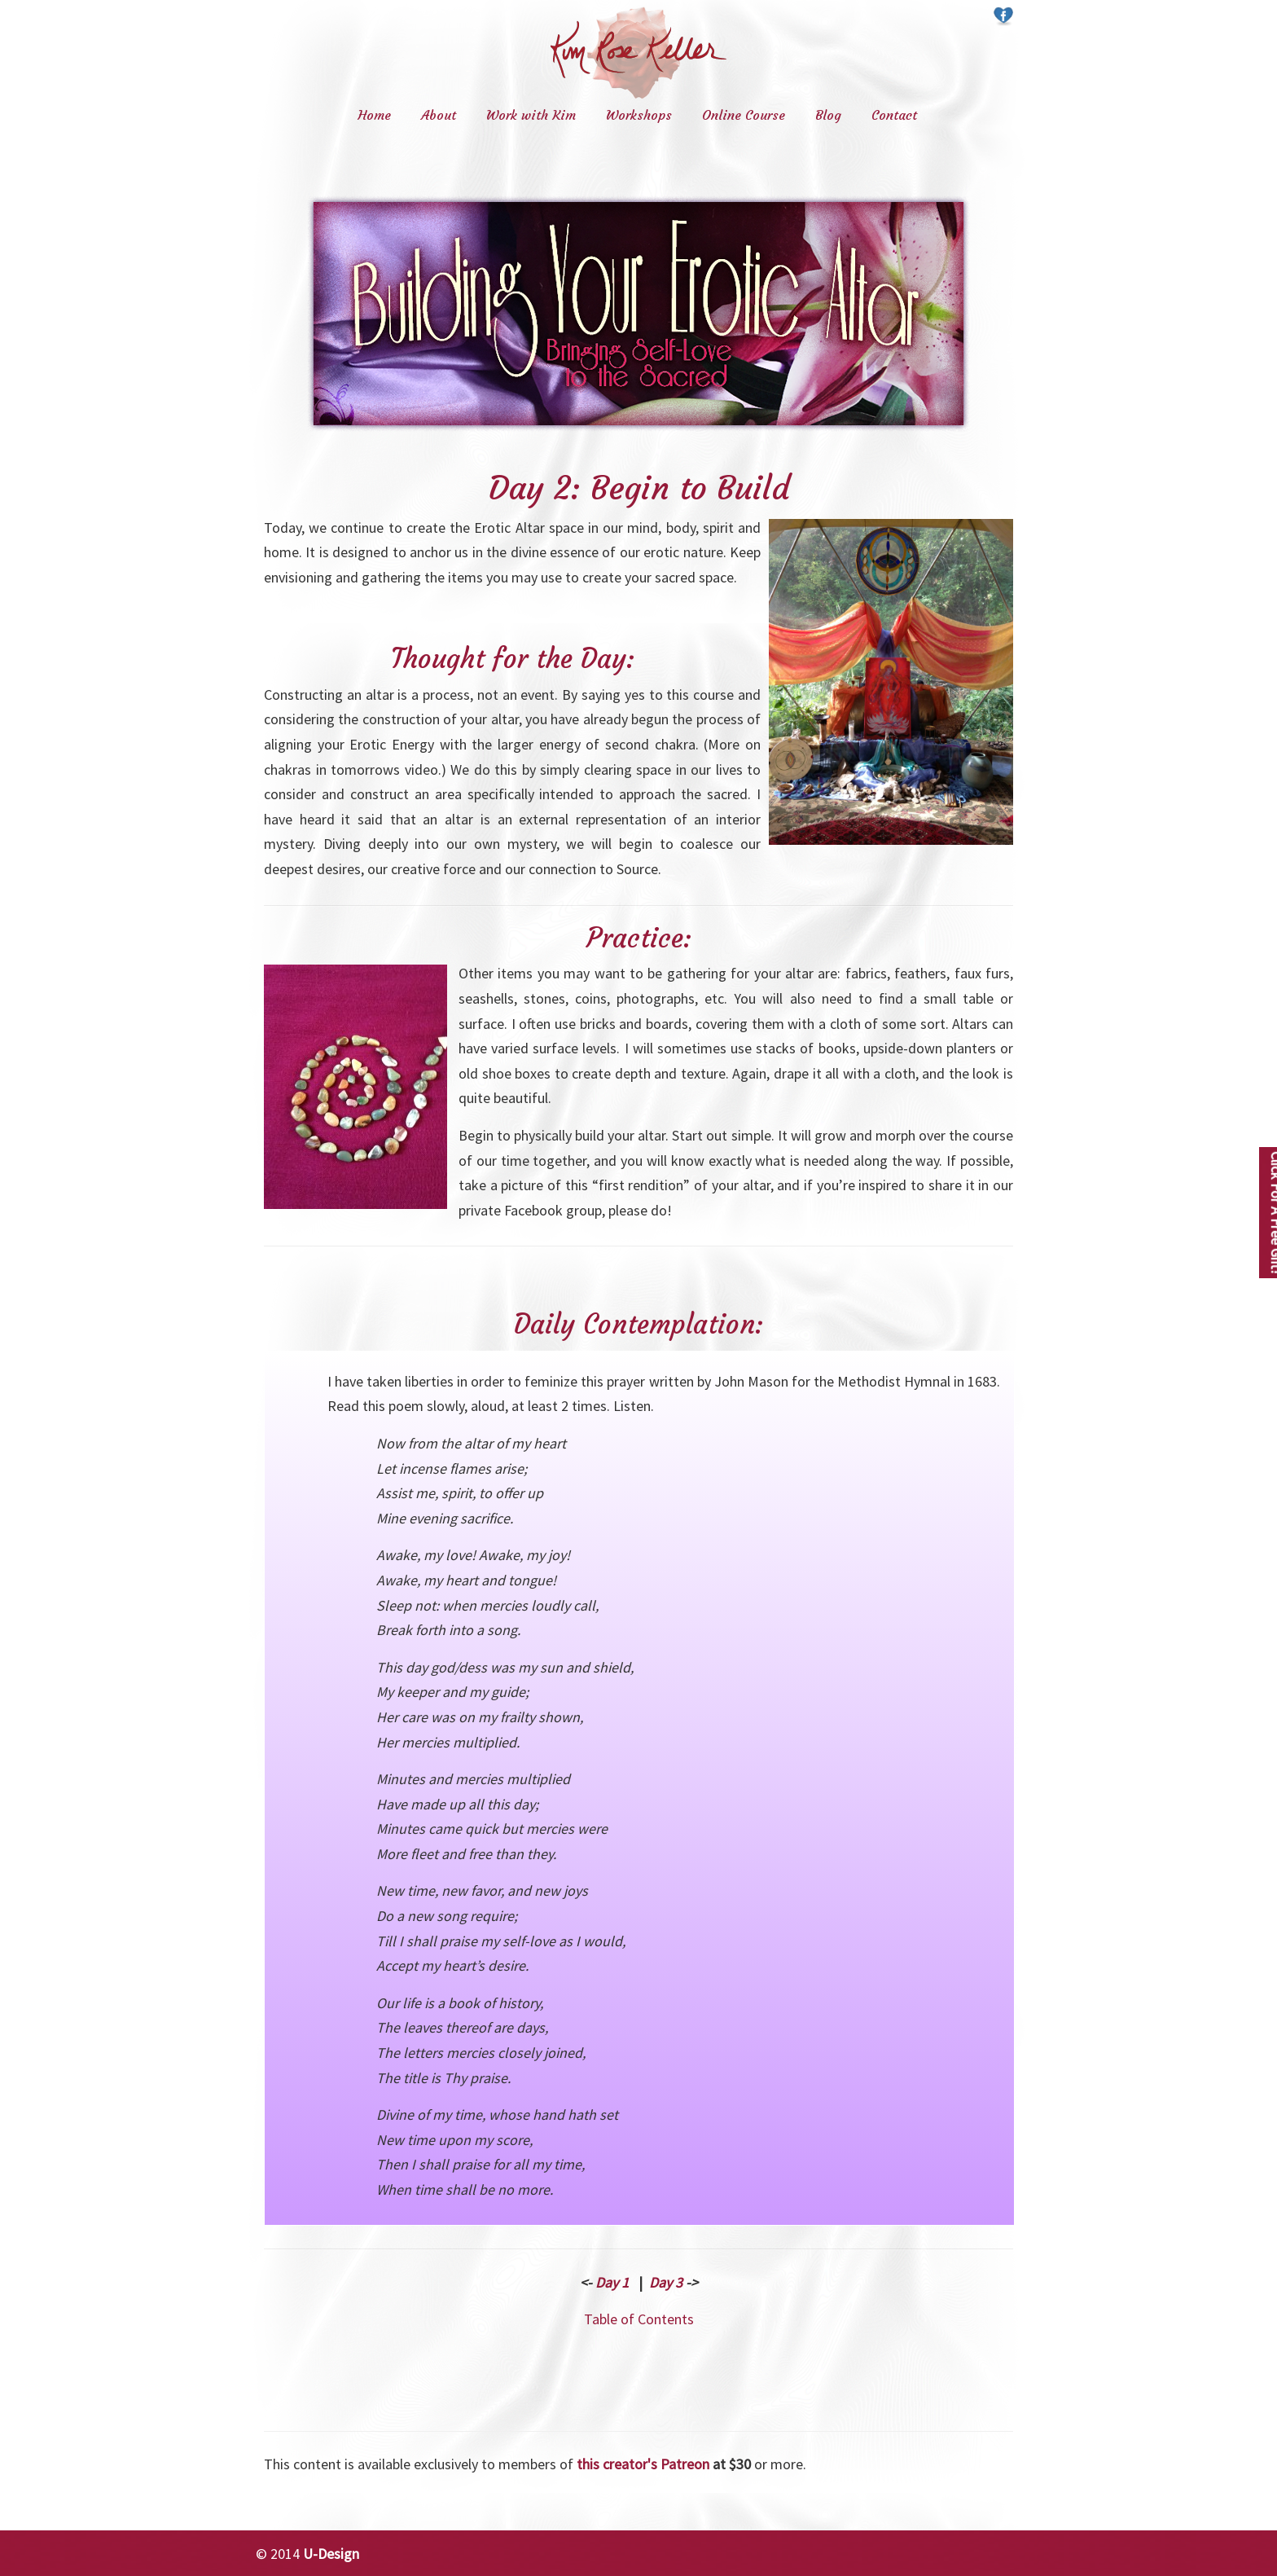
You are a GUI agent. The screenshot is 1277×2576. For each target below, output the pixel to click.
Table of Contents (639, 2319)
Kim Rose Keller (638, 52)
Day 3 (665, 2282)
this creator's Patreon (643, 2464)
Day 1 (612, 2282)
